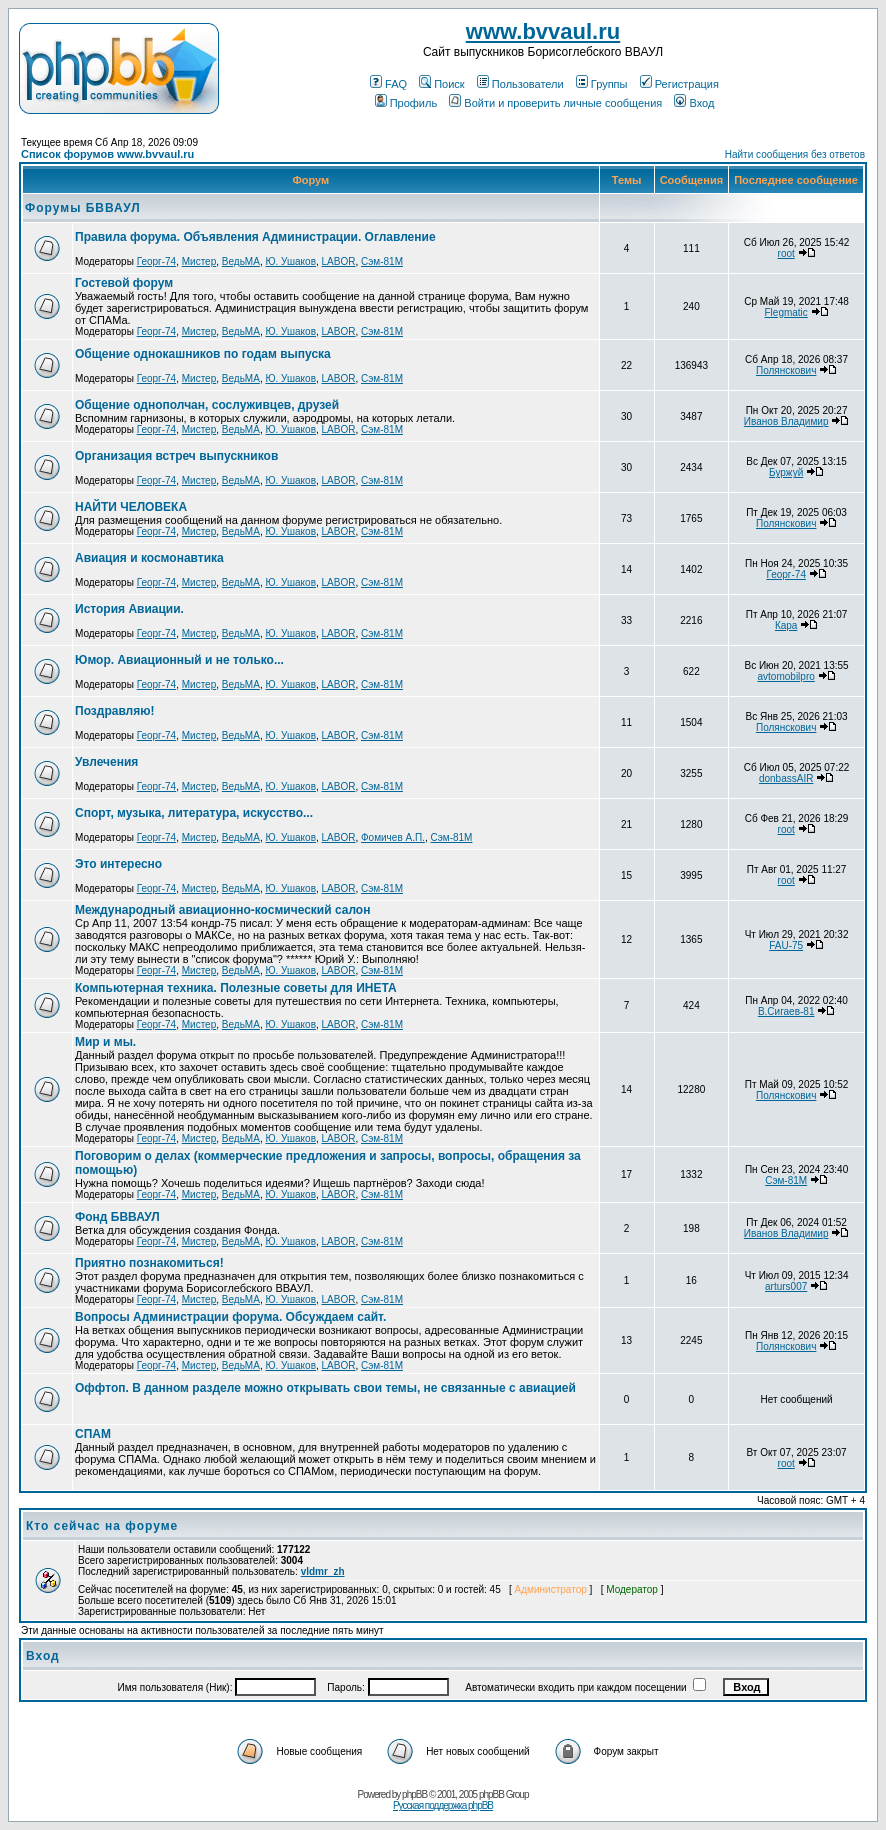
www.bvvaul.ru (543, 31)
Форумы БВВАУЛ (83, 208)
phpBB (414, 1794)
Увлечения (106, 762)
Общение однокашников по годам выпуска (203, 354)
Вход (694, 103)
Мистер (199, 261)
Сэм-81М (382, 261)
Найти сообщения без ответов (795, 154)
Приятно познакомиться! (149, 1263)
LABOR (339, 261)
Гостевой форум (124, 283)
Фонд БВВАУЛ (117, 1217)
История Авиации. (129, 609)
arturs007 (786, 1286)
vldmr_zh (323, 1571)
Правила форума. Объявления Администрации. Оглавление (255, 237)
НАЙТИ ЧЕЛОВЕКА (131, 507)
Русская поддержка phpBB (443, 1805)
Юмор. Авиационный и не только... (179, 660)
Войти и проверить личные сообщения (555, 103)
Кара (786, 625)
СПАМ (93, 1434)
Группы (602, 84)
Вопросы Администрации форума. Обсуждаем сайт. (230, 1317)
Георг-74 (157, 261)
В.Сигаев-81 (786, 1011)
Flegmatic (785, 312)
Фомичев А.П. (393, 837)
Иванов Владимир (786, 421)
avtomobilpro (786, 676)
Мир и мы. (105, 1042)
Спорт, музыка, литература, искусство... (194, 813)
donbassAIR (786, 778)
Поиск (441, 84)
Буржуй (786, 472)
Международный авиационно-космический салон (222, 910)
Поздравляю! (114, 711)
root (786, 253)
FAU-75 (786, 945)
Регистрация (679, 84)
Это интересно (118, 864)
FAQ (388, 84)
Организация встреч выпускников (176, 456)
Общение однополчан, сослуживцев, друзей (207, 405)
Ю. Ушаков (290, 261)
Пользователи (520, 84)
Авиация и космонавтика (149, 558)
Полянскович (786, 370)
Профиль (406, 103)
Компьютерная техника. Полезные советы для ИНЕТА (236, 988)
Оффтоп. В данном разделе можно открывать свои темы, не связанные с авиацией (325, 1388)
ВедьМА (241, 261)
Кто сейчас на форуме (102, 1526)
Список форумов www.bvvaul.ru (107, 154)
